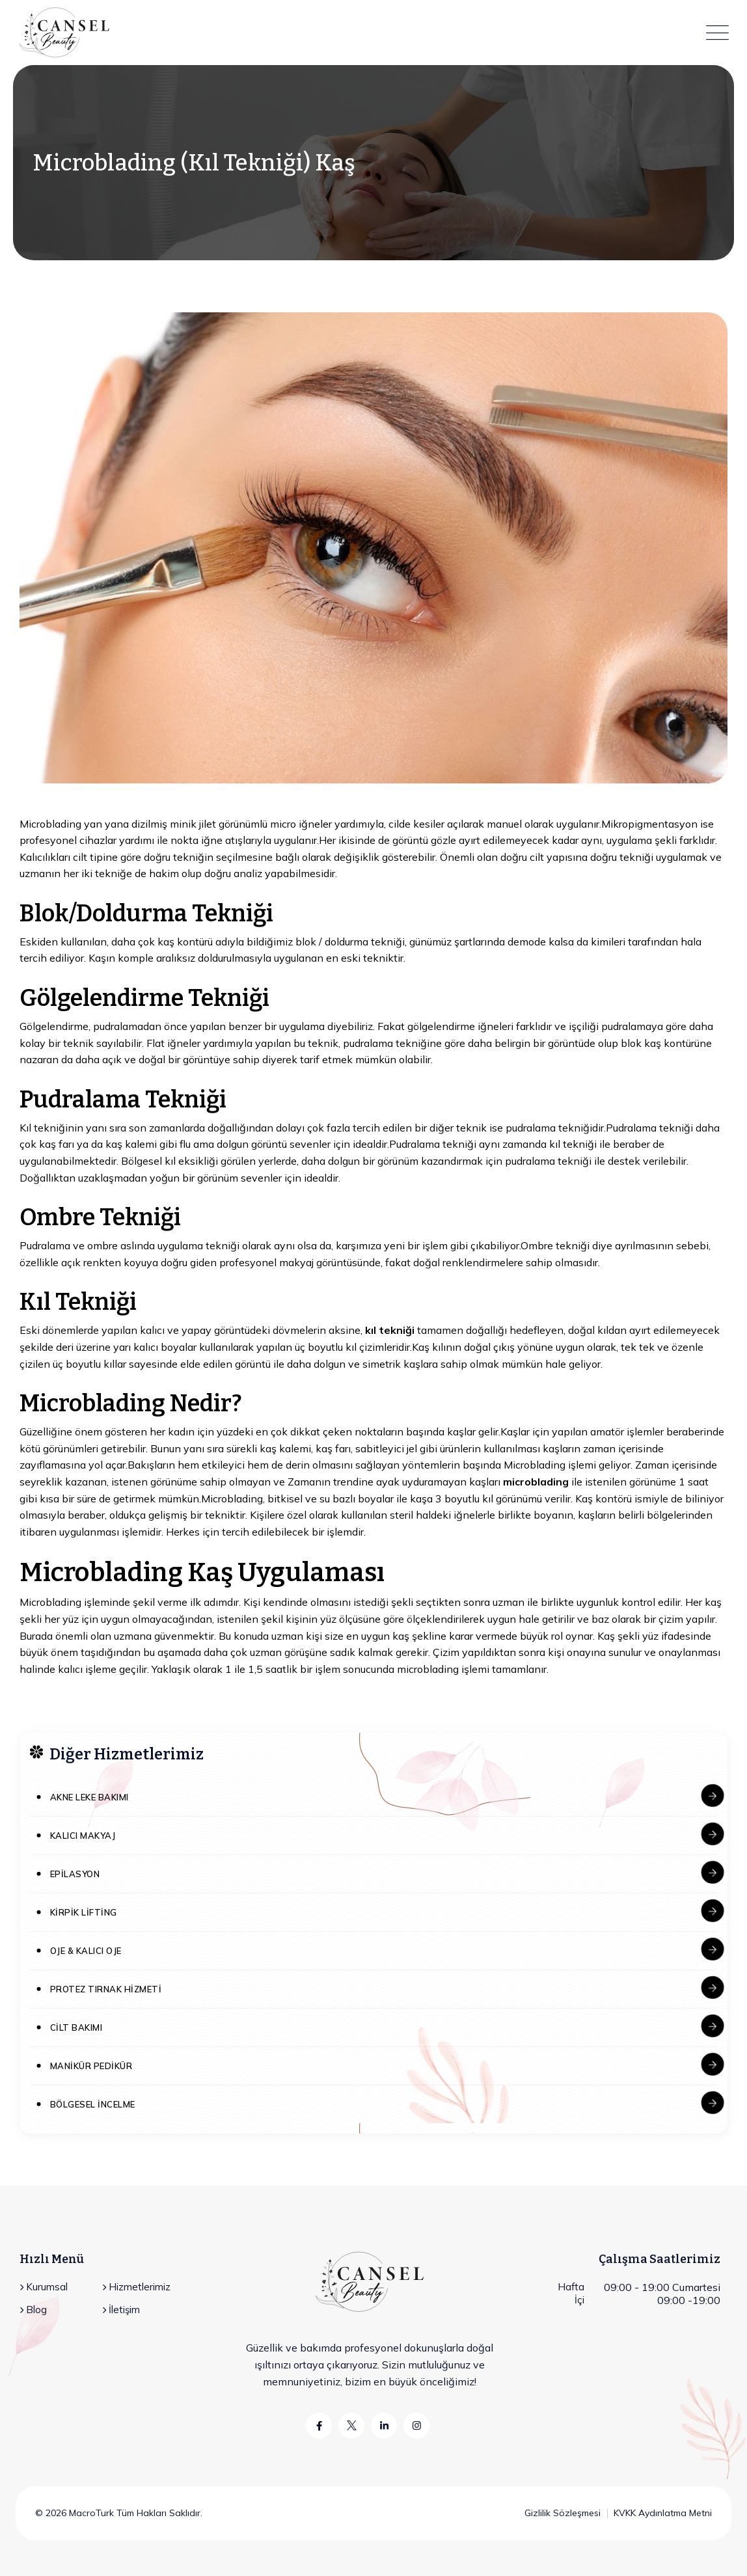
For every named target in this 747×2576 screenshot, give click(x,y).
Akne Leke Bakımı (89, 1797)
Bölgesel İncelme (92, 2104)
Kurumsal (44, 2287)
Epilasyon (75, 1874)
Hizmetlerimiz (136, 2287)
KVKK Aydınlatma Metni (663, 2513)
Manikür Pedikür (91, 2066)
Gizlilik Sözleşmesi (562, 2513)
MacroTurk (90, 2513)
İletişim (121, 2309)
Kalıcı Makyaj (83, 1835)
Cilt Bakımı (76, 2027)
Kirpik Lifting (83, 1912)
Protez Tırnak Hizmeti (106, 1989)
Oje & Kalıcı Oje (86, 1951)
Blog (33, 2309)
